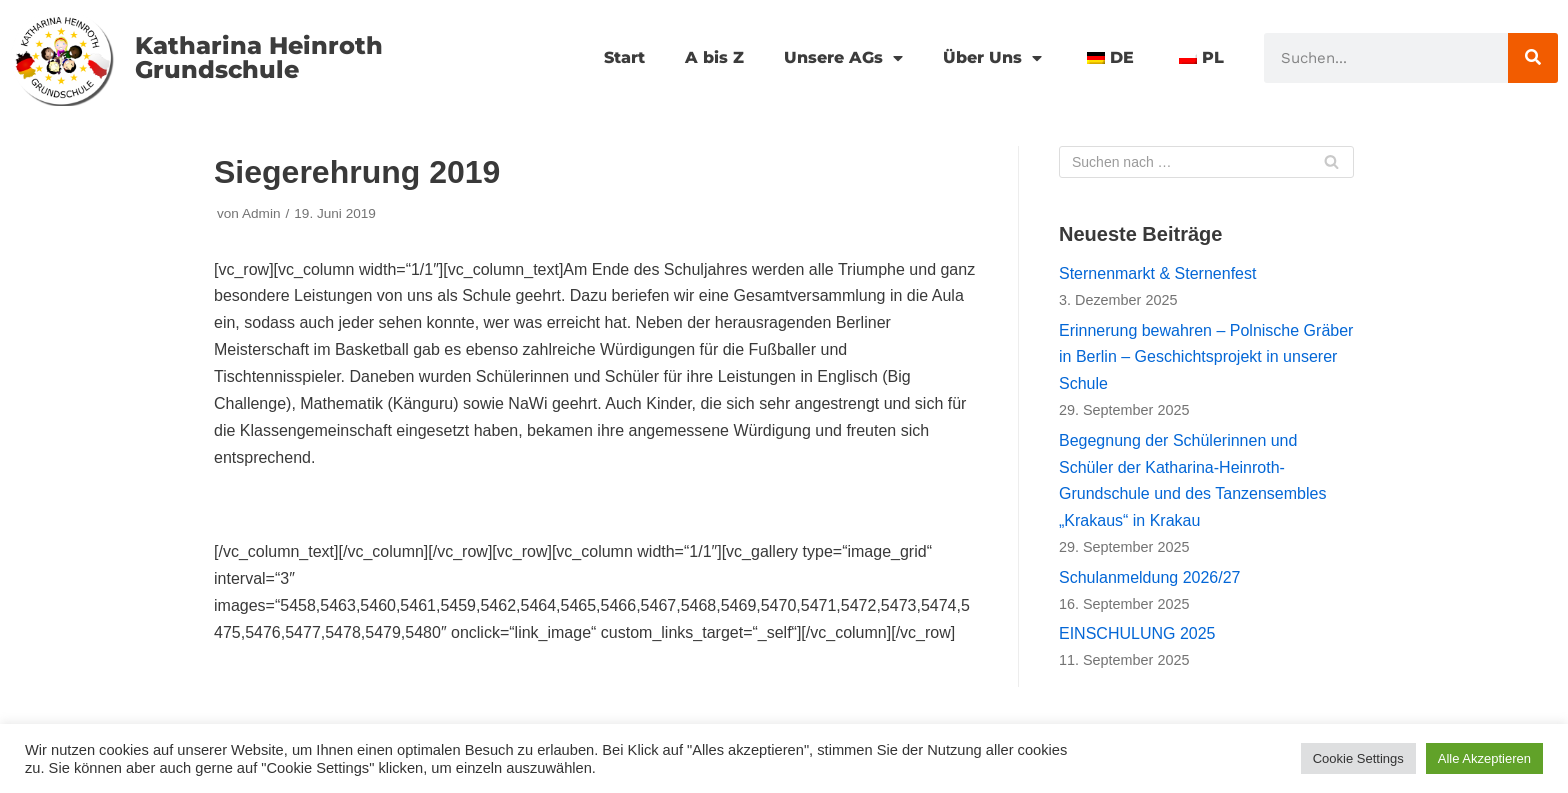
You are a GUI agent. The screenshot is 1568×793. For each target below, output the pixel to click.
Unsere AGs (843, 58)
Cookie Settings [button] (1358, 758)
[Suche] (1533, 58)
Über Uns (992, 58)
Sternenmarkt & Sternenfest (1157, 273)
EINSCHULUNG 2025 (1137, 633)
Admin (261, 213)
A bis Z (714, 57)
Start (624, 57)
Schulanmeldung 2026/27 (1149, 577)
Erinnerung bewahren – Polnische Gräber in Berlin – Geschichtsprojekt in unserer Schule (1206, 357)
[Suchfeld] (1206, 162)
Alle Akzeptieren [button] (1484, 758)
